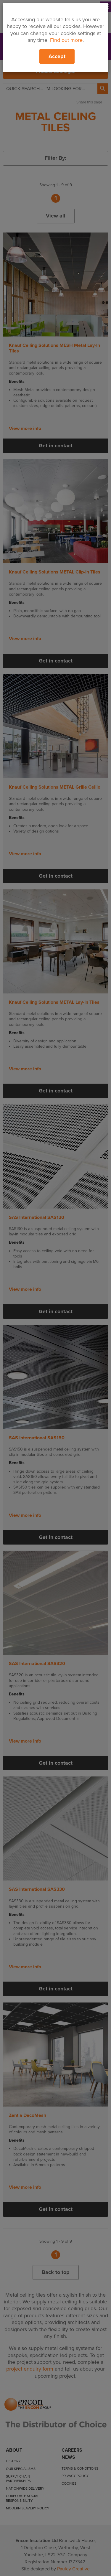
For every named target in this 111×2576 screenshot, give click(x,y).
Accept (57, 56)
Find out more (66, 40)
